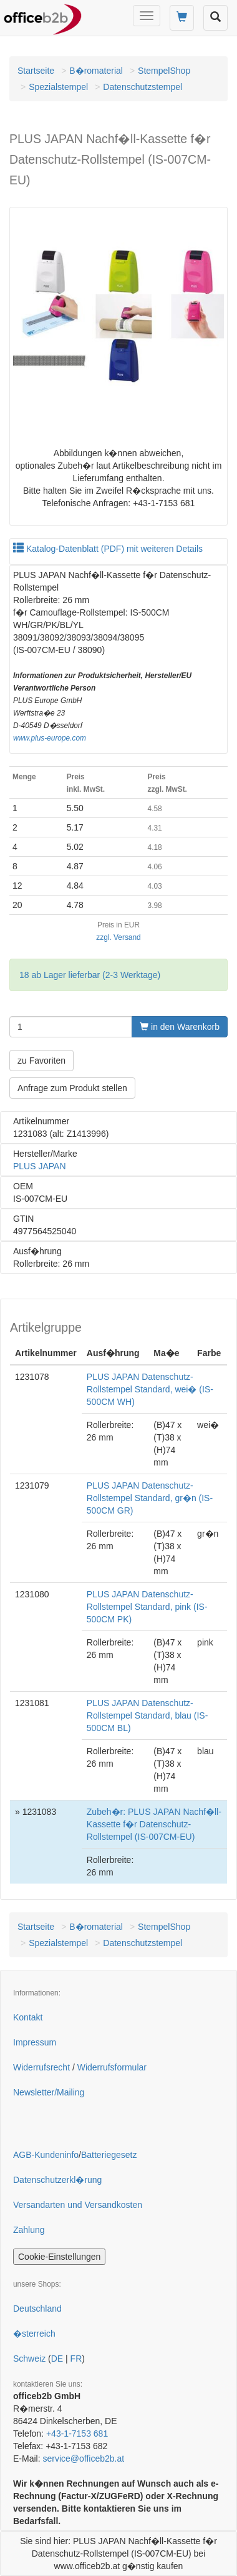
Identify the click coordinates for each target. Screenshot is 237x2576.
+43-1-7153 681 (77, 2434)
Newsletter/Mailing (48, 2092)
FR (76, 2359)
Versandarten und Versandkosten (77, 2205)
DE (57, 2359)
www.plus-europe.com (49, 738)
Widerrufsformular (112, 2067)
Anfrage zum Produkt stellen (72, 1088)
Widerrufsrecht (41, 2067)
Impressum (34, 2042)
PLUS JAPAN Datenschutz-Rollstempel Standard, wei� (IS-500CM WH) (150, 1389)
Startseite (35, 71)
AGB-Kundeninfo (46, 2155)
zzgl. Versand (118, 937)
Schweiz (29, 2359)
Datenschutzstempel (142, 87)
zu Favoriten (41, 1061)
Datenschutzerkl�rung (57, 2180)
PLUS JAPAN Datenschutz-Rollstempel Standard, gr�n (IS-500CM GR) (150, 1497)
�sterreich (34, 2334)
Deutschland (37, 2309)
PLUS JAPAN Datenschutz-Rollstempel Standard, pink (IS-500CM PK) (147, 1606)
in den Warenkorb (180, 1027)
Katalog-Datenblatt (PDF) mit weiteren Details (108, 549)
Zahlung (29, 2230)
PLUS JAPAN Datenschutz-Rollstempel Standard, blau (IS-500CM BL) (147, 1715)
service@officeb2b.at (83, 2459)
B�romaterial (96, 71)
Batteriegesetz (109, 2155)
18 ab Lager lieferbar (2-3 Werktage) (89, 975)
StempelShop (164, 71)
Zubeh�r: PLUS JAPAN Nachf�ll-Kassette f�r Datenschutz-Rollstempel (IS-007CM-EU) (154, 1824)
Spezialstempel (58, 87)
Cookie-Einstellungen (59, 2257)
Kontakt (27, 2017)
